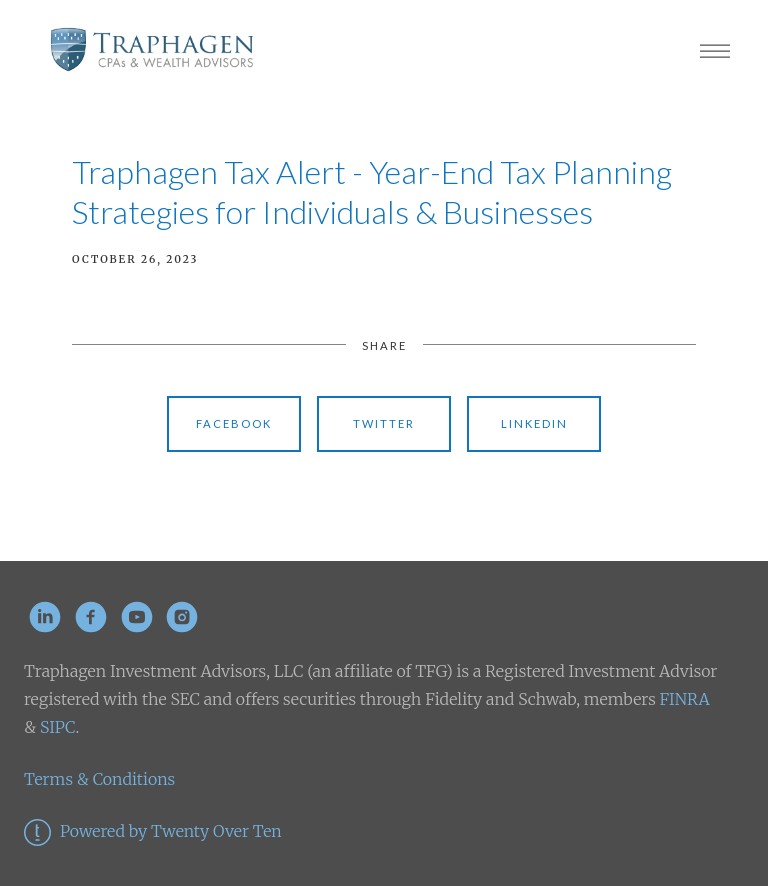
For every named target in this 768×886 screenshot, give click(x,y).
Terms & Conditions (99, 779)
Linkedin (534, 423)
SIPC (55, 727)
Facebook (234, 423)
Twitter (384, 423)
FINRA (685, 699)
